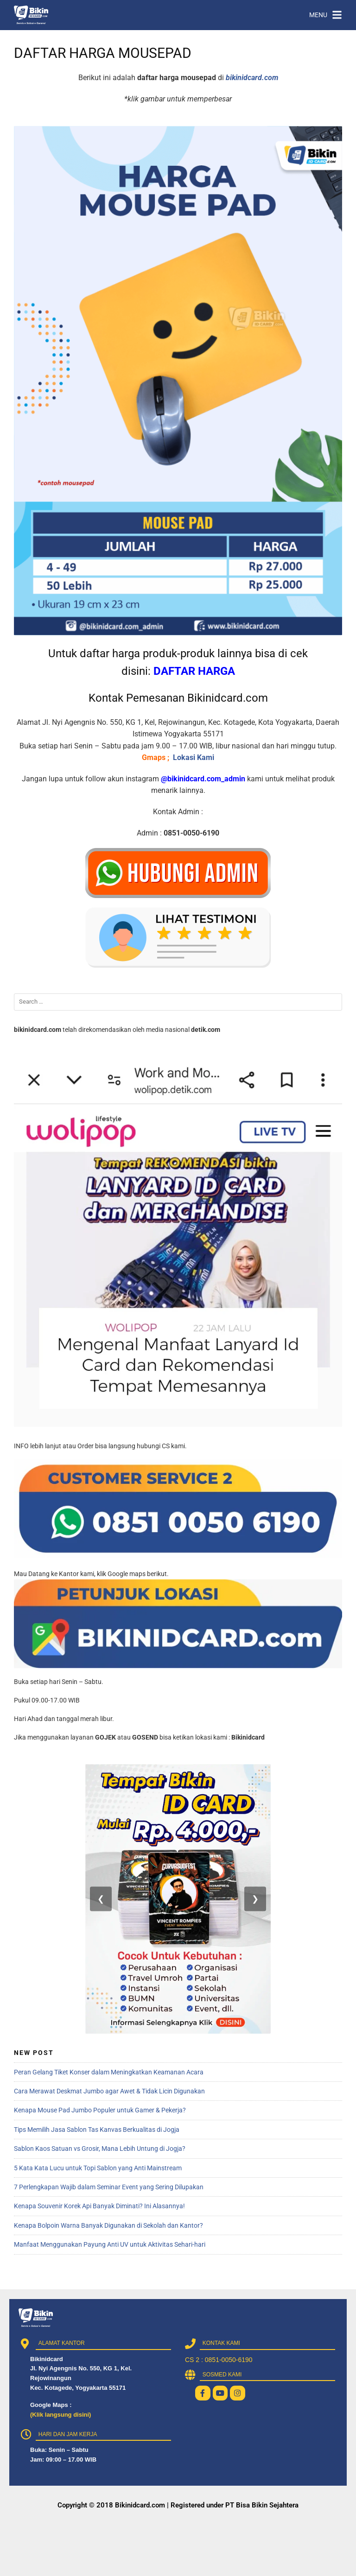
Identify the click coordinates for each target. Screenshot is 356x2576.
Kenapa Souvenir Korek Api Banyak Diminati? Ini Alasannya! (99, 2206)
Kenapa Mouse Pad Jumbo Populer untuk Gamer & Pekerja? (100, 2110)
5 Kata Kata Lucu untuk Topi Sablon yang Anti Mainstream (98, 2168)
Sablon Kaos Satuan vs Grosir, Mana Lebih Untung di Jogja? (99, 2148)
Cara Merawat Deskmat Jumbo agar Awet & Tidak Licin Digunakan (109, 2091)
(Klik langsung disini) (60, 2414)
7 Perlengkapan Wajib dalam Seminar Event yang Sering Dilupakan (108, 2187)
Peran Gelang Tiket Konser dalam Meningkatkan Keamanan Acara (108, 2072)
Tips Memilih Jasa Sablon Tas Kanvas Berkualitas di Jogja (96, 2129)
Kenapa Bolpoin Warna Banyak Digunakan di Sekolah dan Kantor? (108, 2225)
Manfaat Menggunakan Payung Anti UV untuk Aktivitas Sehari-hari (109, 2244)
